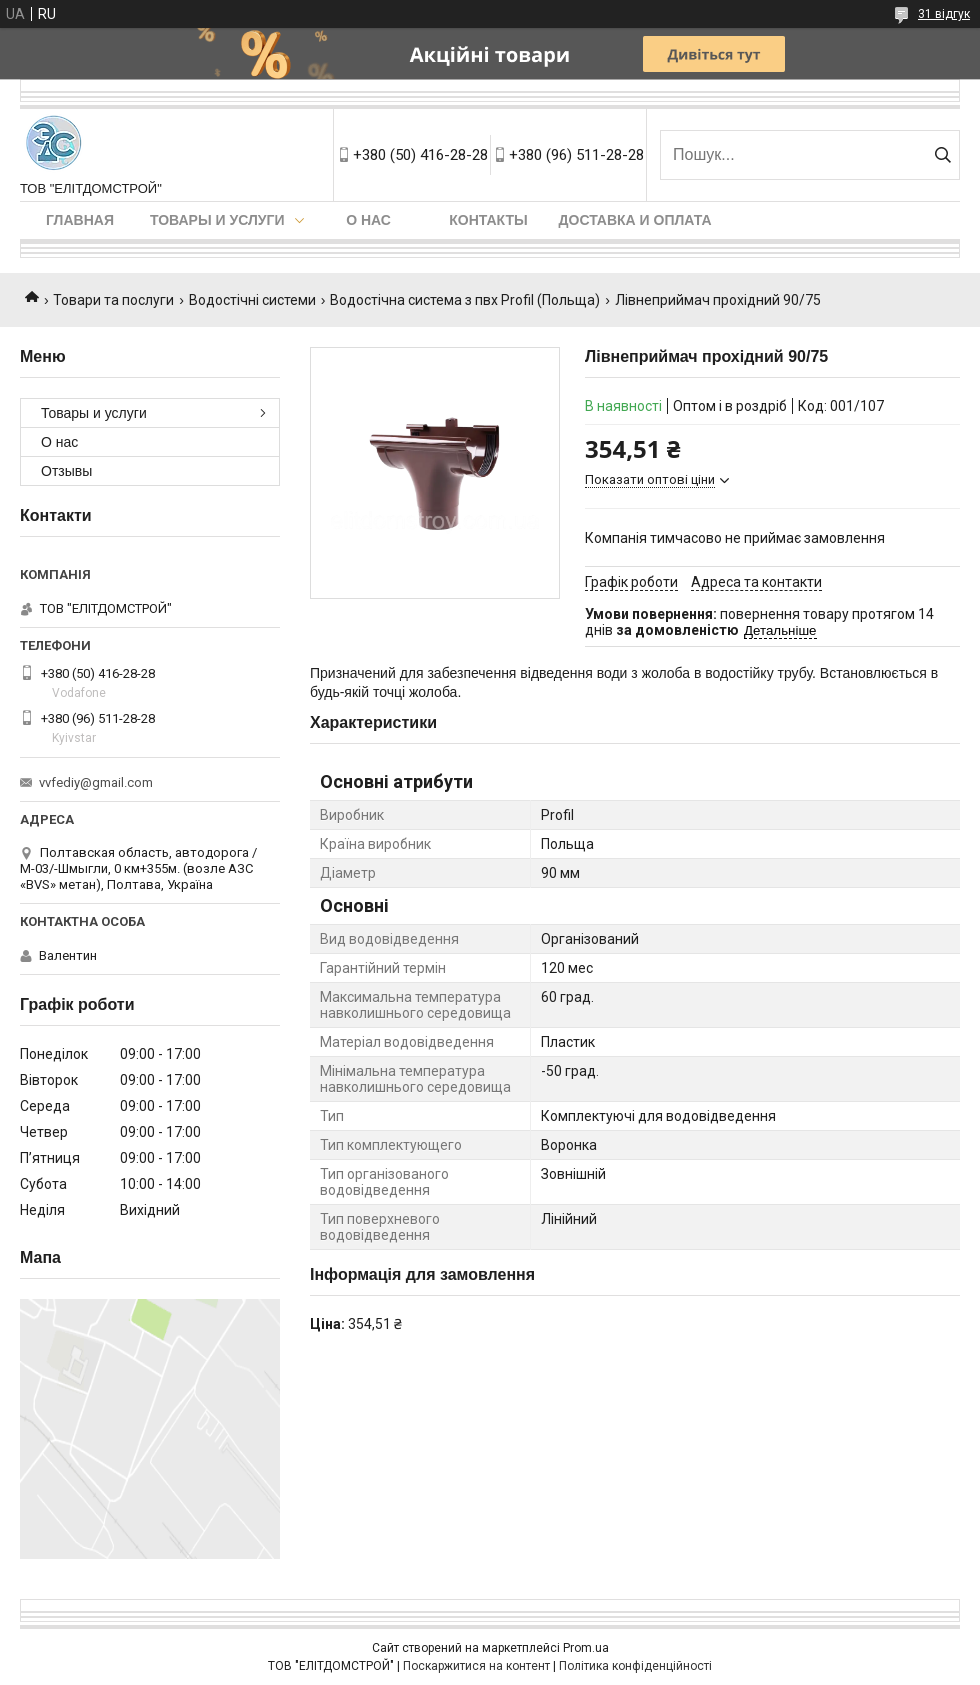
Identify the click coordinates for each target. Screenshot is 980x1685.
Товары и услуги (217, 220)
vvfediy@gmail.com (96, 782)
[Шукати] (942, 155)
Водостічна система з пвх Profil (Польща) (465, 300)
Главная (80, 220)
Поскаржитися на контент (476, 1666)
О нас (368, 220)
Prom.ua (586, 1648)
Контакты (488, 220)
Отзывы (66, 471)
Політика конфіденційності (635, 1666)
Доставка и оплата (635, 220)
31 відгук (944, 14)
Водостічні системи (252, 300)
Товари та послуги (113, 300)
